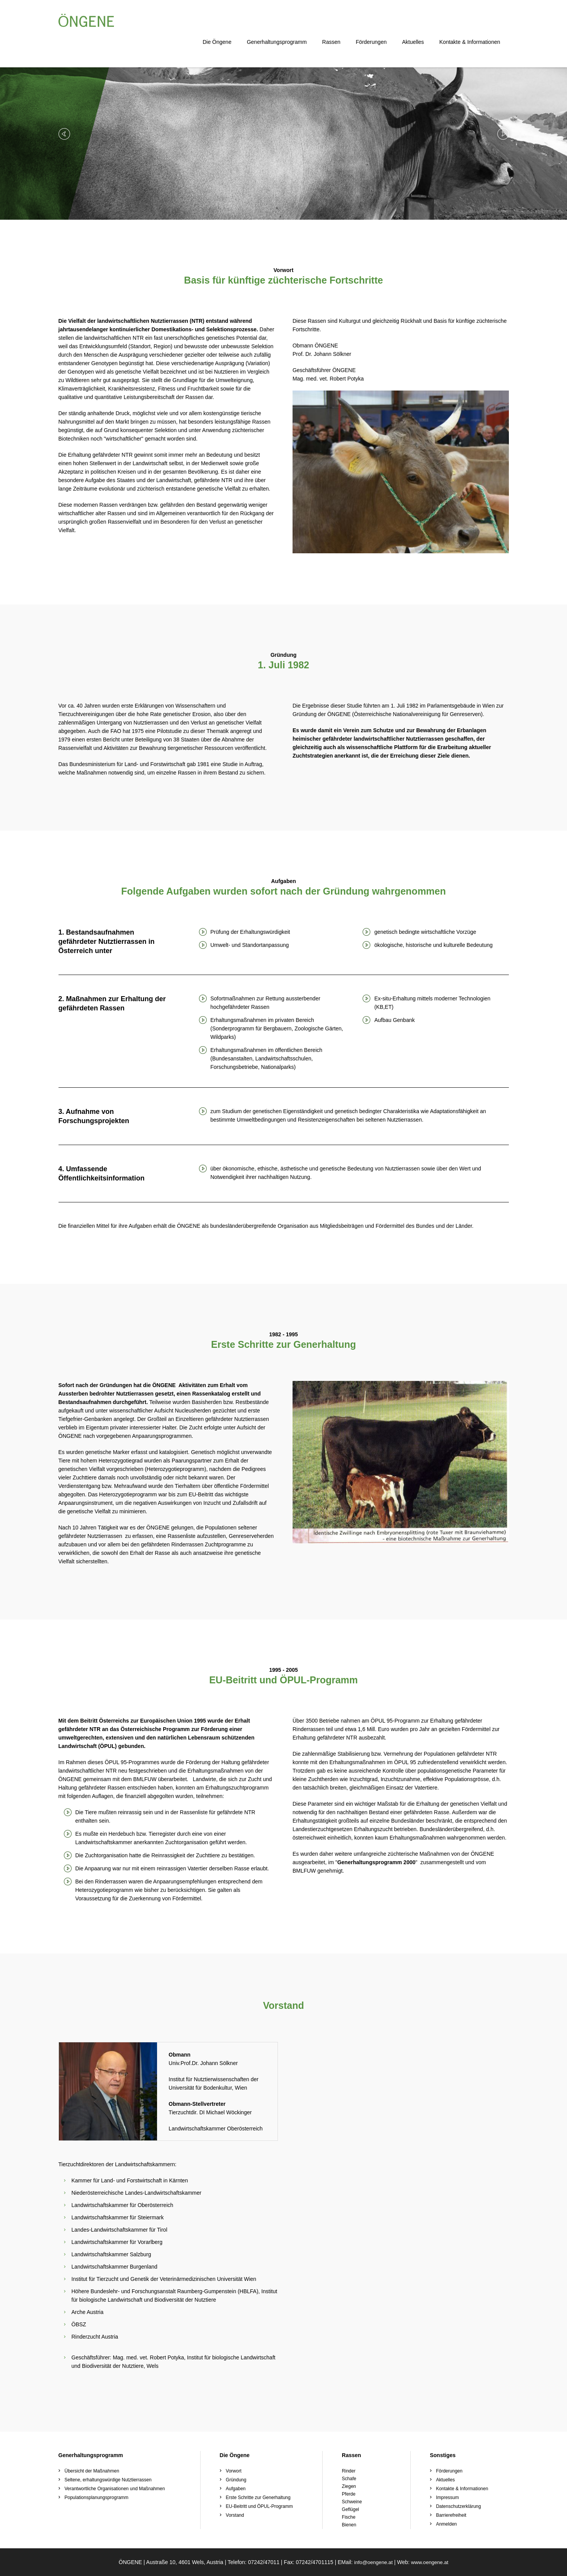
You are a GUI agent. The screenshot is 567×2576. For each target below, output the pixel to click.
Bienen (349, 2525)
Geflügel (350, 2509)
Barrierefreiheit (451, 2515)
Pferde (348, 2494)
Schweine (352, 2501)
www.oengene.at (431, 2562)
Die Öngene (225, 22)
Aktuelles (422, 22)
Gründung (236, 2480)
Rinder (348, 2471)
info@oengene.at (372, 2562)
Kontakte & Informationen (478, 22)
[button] (64, 134)
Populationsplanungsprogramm (97, 2497)
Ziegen (349, 2486)
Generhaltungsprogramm (285, 22)
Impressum (447, 2497)
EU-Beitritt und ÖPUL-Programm (259, 2506)
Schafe (349, 2478)
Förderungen (380, 22)
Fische (348, 2517)
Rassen (340, 22)
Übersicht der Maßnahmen (92, 2471)
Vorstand (235, 2515)
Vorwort (234, 2471)
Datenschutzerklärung (458, 2506)
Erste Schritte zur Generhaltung (258, 2497)
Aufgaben (236, 2488)
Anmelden (446, 2524)
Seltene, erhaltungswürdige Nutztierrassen (108, 2480)
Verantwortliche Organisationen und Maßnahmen (115, 2488)
